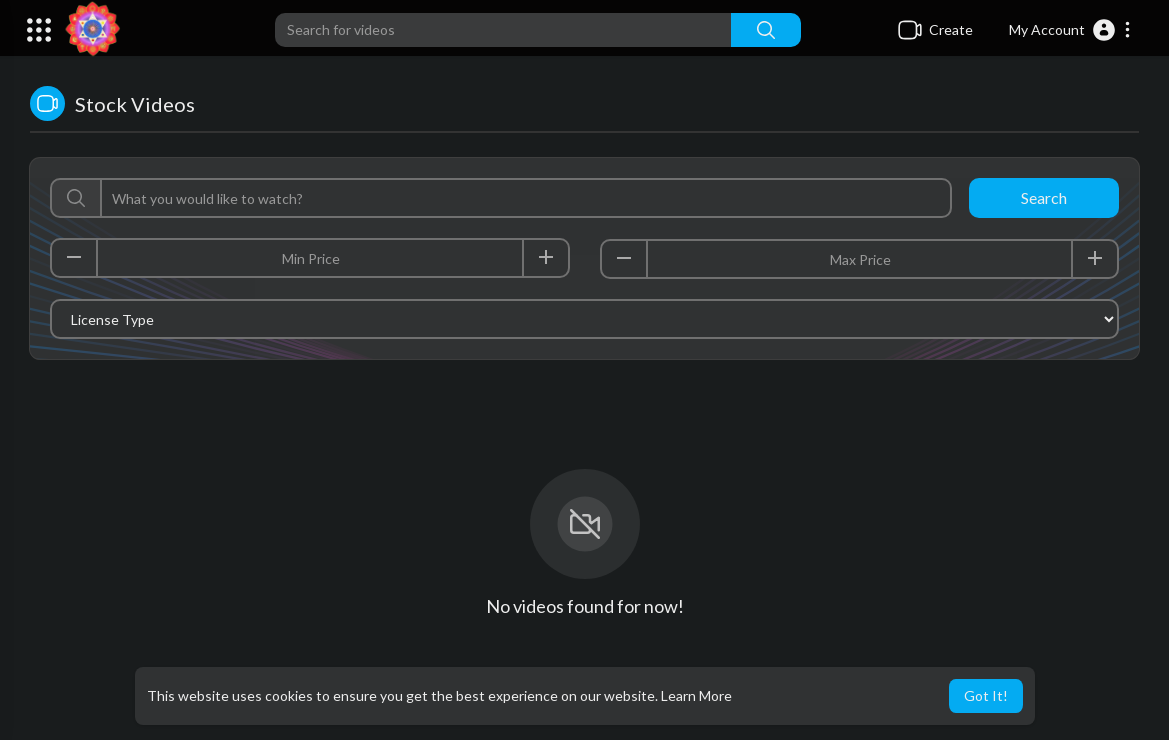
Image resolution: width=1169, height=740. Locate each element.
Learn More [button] (696, 695)
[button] (1070, 30)
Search (1044, 197)
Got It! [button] (986, 695)
